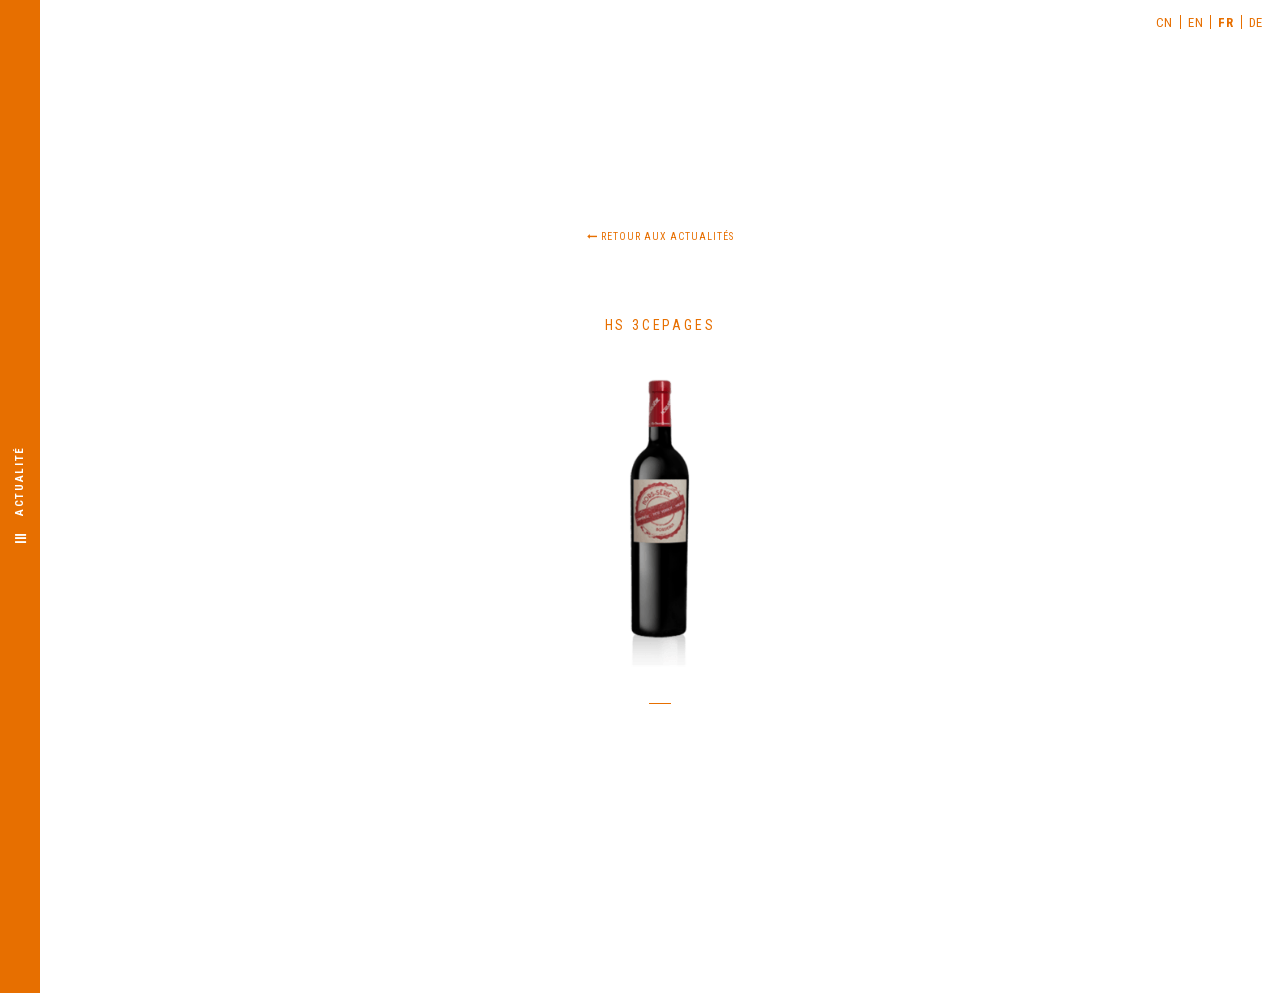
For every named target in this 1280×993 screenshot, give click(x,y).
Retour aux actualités (660, 236)
